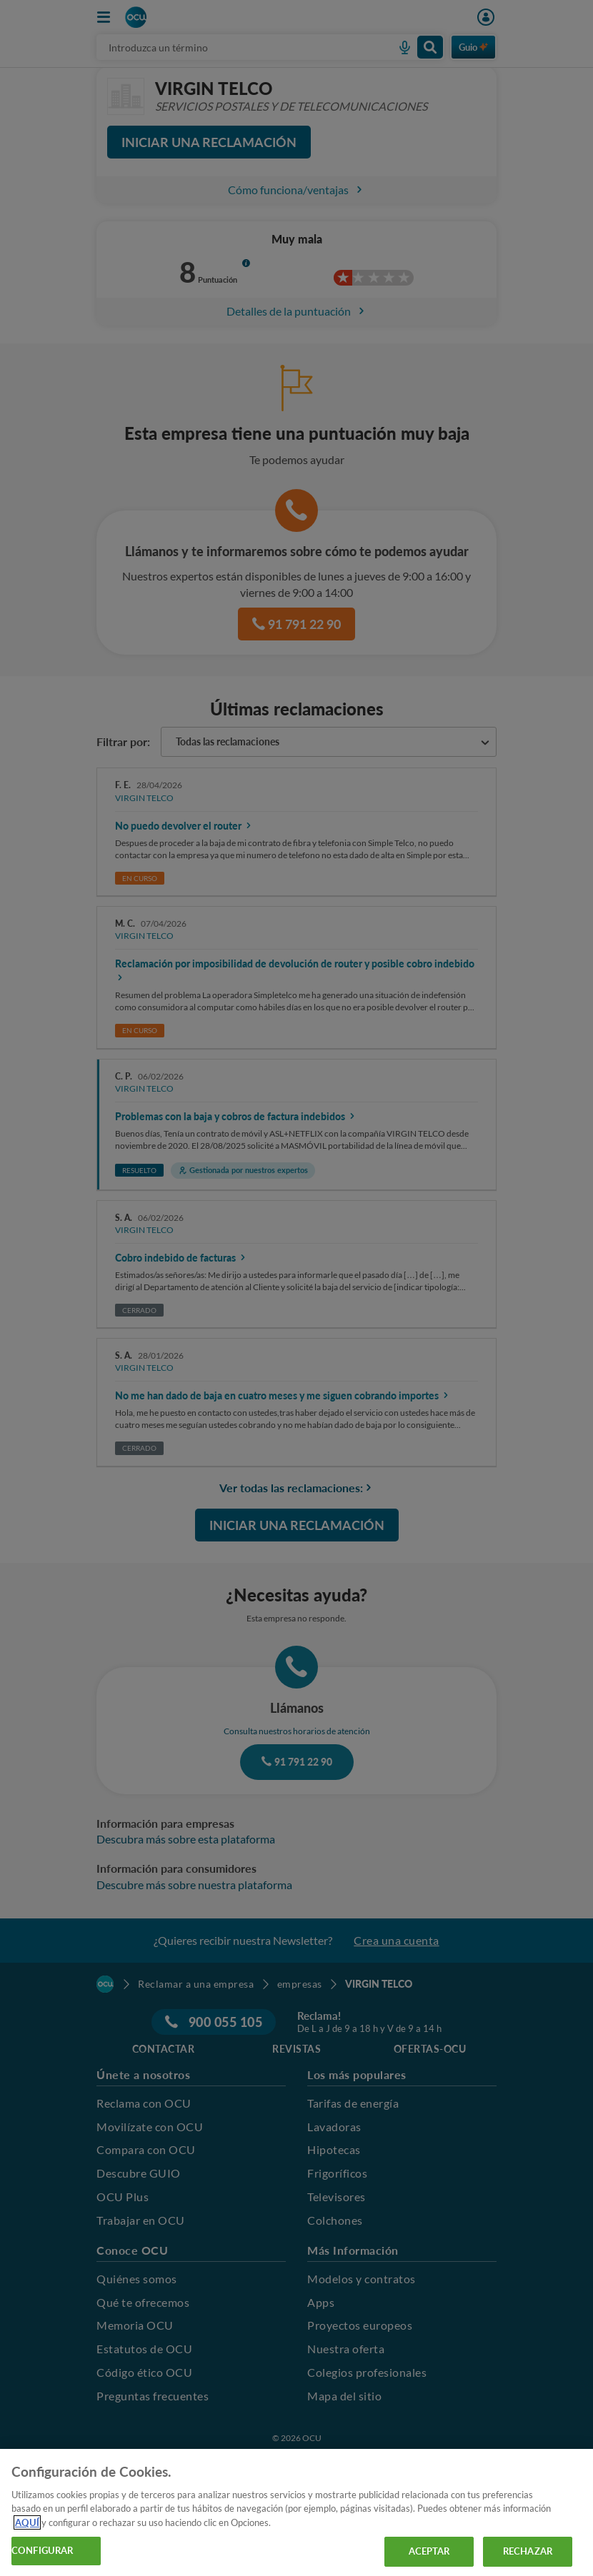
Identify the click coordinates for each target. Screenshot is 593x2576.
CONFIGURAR (42, 2550)
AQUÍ (27, 2522)
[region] (296, 2512)
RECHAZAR (527, 2551)
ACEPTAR (429, 2551)
